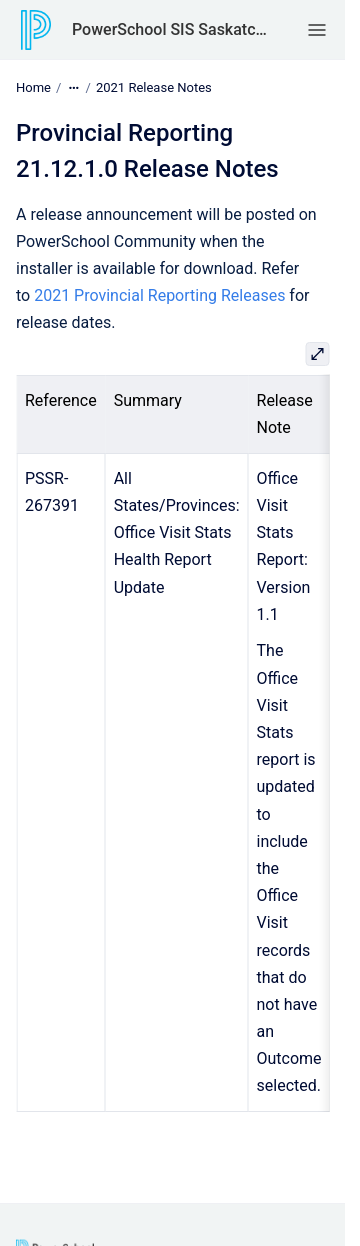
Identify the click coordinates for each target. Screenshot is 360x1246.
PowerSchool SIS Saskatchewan (169, 29)
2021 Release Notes (154, 87)
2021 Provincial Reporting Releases (159, 295)
